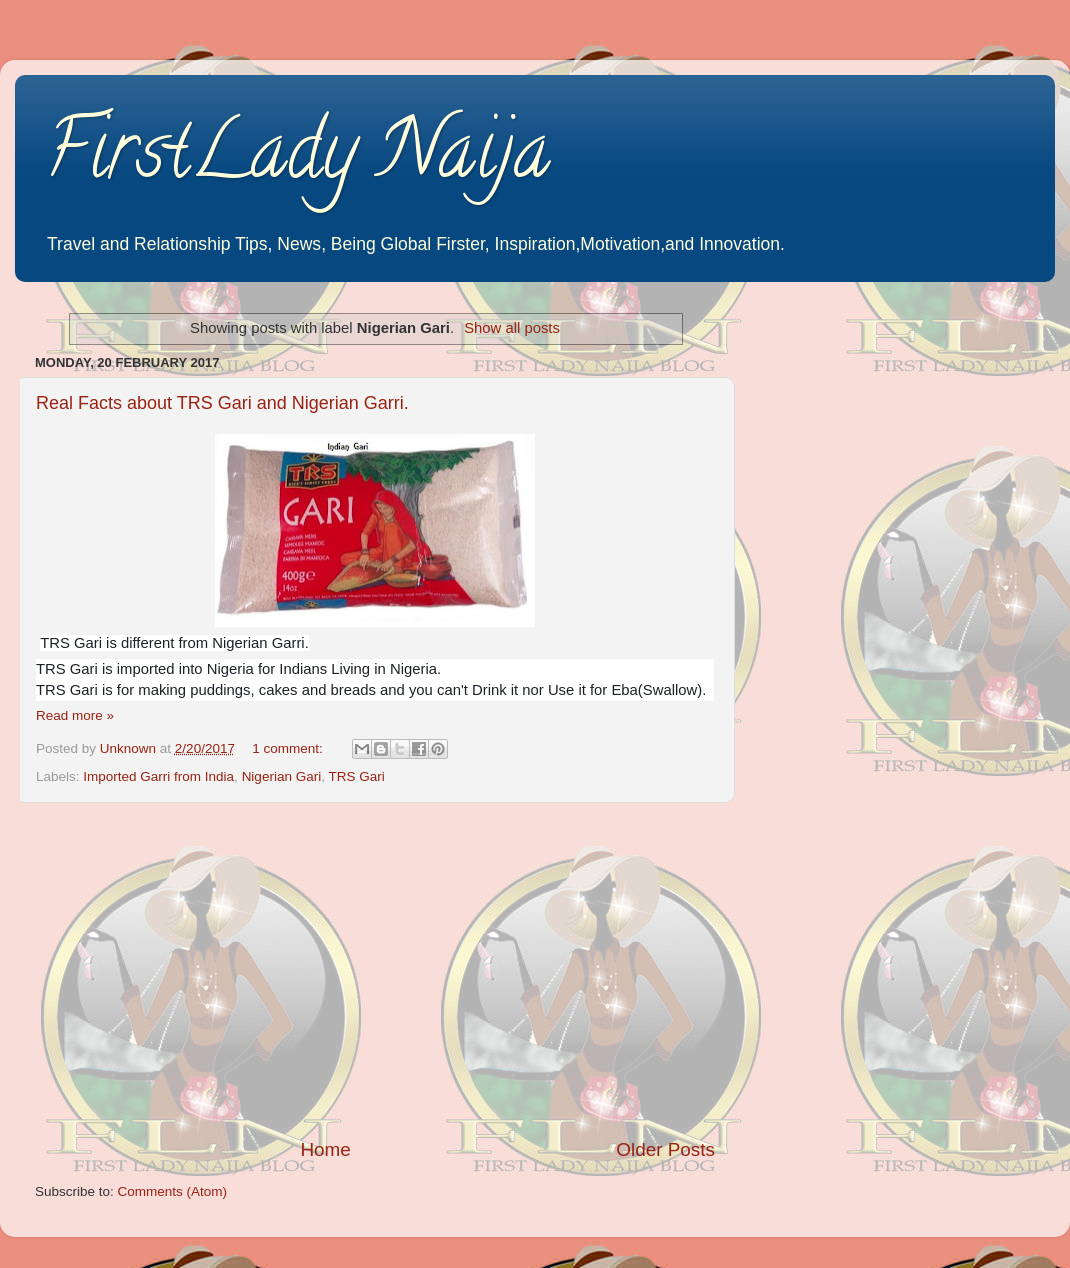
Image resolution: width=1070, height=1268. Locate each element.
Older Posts (665, 1149)
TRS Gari (356, 776)
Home (325, 1149)
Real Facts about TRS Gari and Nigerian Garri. (222, 403)
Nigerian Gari (282, 776)
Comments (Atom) (173, 1191)
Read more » (75, 715)
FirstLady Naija (297, 159)
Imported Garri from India (158, 776)
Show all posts (512, 328)
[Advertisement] (375, 970)
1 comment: (289, 748)
